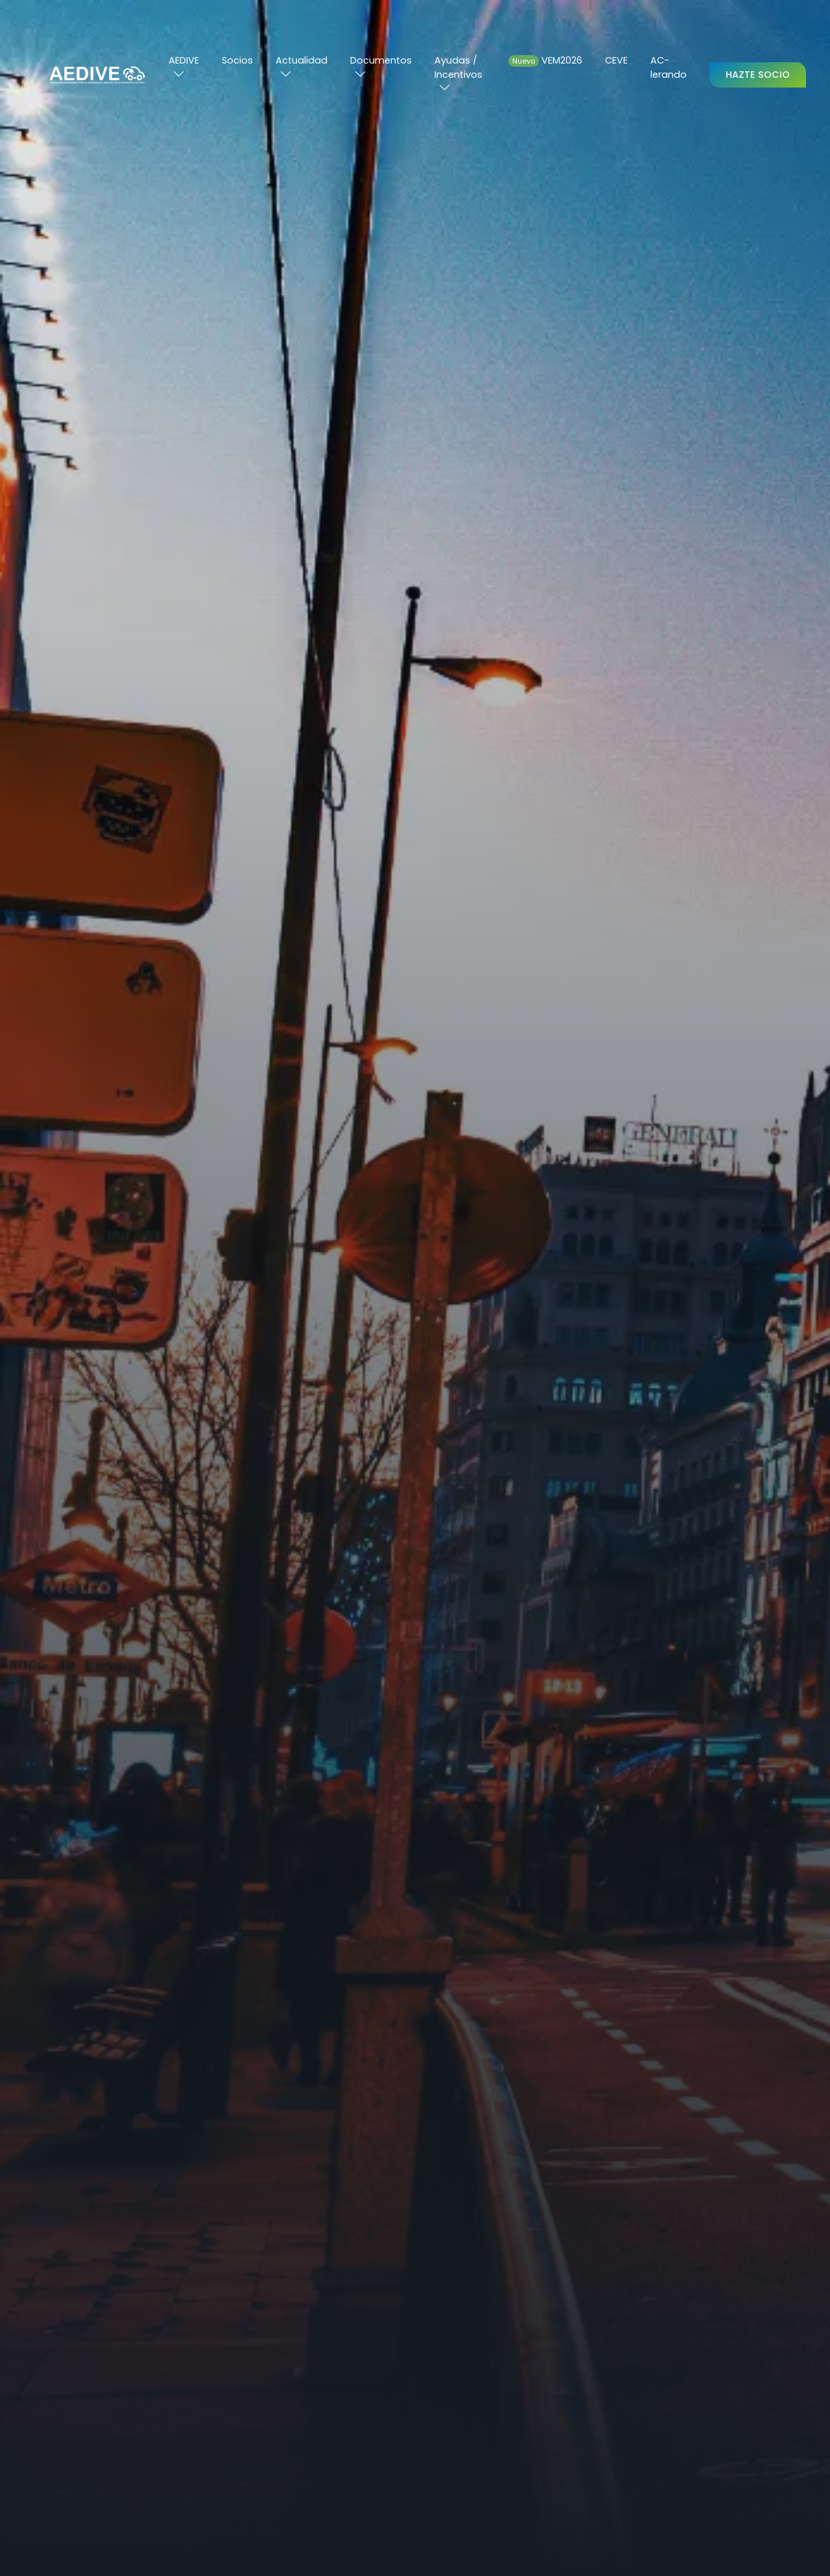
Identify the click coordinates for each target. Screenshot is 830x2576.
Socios (237, 60)
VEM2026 (545, 60)
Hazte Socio (758, 74)
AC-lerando (668, 67)
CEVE (616, 60)
